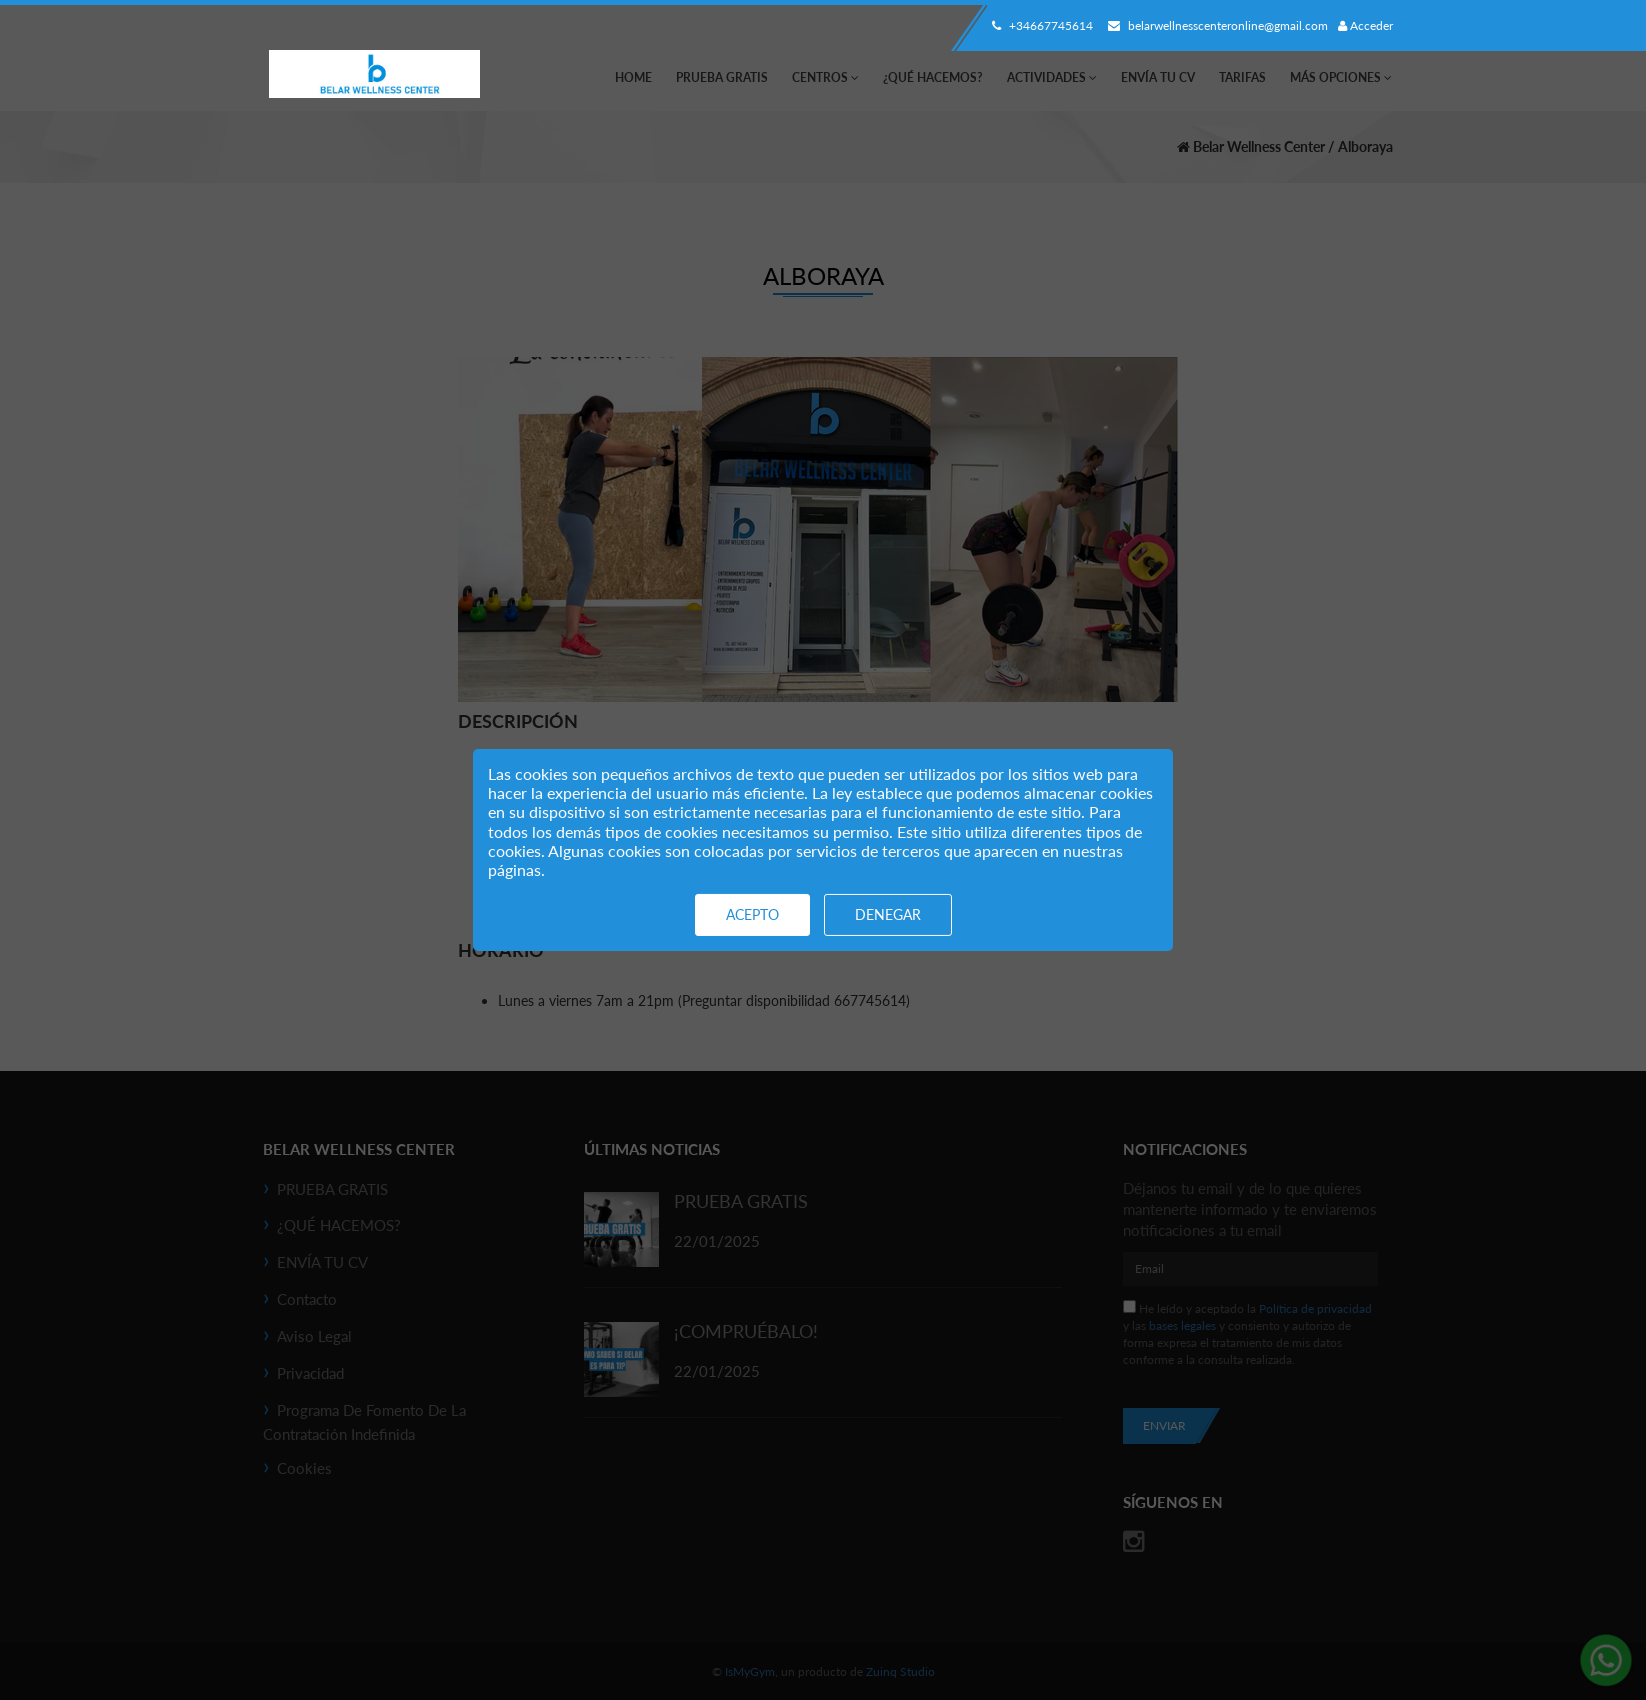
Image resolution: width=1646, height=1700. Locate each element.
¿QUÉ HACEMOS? (933, 77)
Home (633, 77)
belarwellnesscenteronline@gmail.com (1215, 25)
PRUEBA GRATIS (722, 77)
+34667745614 (1040, 25)
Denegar (888, 914)
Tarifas (1242, 77)
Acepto (752, 914)
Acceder (1365, 25)
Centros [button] (825, 77)
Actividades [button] (1052, 77)
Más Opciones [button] (1341, 77)
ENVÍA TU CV (1158, 77)
